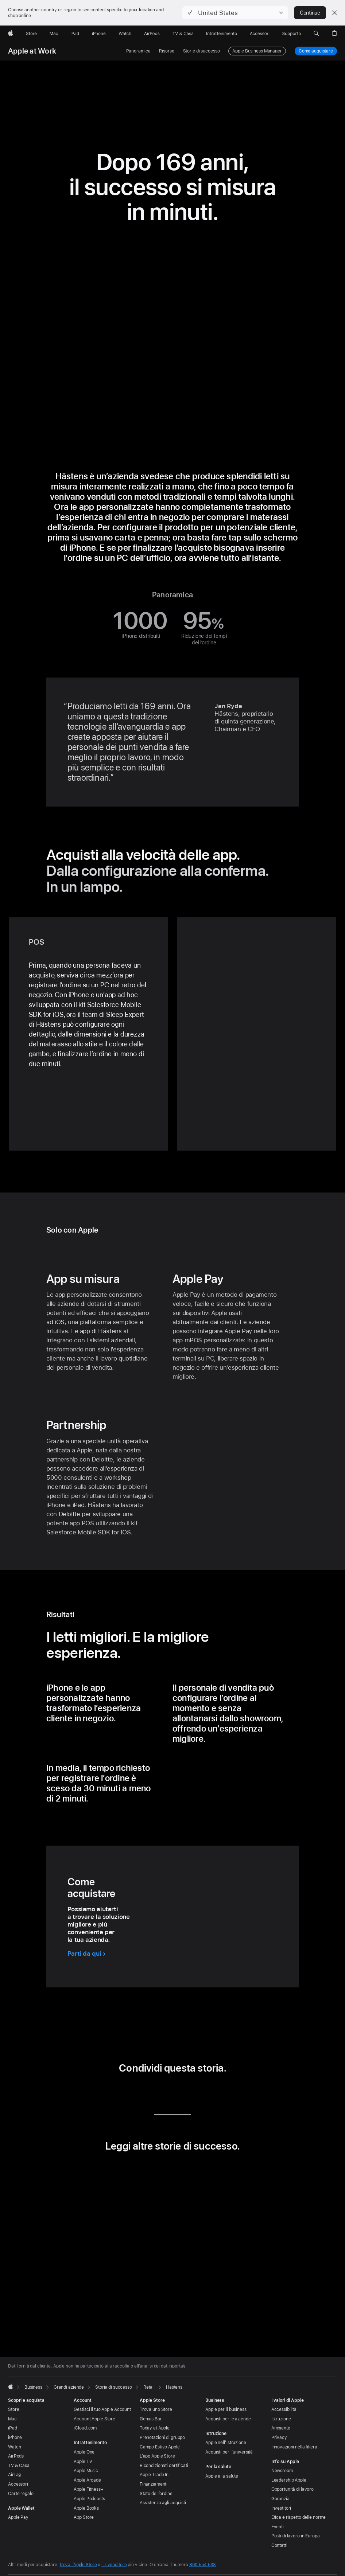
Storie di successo (201, 51)
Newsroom (282, 2470)
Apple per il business (225, 2409)
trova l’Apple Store (78, 2564)
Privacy (279, 2437)
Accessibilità (283, 2409)
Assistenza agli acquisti (163, 2502)
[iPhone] (99, 34)
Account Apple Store (94, 2418)
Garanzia (280, 2498)
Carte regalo (21, 2493)
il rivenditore (114, 2564)
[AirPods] (152, 34)
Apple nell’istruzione (225, 2442)
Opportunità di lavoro (292, 2489)
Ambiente (280, 2428)
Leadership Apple (288, 2480)
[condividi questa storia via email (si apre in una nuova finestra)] (182, 2093)
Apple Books (86, 2508)
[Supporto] (291, 34)
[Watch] (125, 34)
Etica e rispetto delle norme (298, 2517)
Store (13, 2409)
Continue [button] (310, 13)
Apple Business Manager (257, 51)
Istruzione (281, 2418)
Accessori (18, 2484)
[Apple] (10, 34)
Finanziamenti (153, 2484)
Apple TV (83, 2461)
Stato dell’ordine (156, 2493)
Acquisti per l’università (229, 2452)
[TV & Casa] (183, 34)
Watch (14, 2447)
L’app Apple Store (157, 2456)
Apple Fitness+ (88, 2489)
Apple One (84, 2452)
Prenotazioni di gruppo (162, 2437)
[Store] (31, 34)
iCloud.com (85, 2428)
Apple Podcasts (89, 2498)
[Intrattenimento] (221, 34)
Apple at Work (32, 51)
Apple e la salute (221, 2476)
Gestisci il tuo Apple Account (102, 2409)
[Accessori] (259, 34)
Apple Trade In (154, 2474)
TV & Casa (19, 2465)
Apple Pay (18, 2517)
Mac (12, 2418)
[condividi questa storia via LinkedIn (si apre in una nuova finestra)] (141, 2093)
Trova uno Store (156, 2409)
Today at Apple (155, 2428)
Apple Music (86, 2470)
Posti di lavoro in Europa (295, 2535)
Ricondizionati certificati (164, 2465)
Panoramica (138, 51)
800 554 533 (202, 2564)
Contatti (279, 2545)
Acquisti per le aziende (228, 2418)
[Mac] (54, 34)
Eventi (277, 2526)
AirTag (14, 2474)
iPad (12, 2428)
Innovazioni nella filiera (294, 2447)
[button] (235, 12)
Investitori (281, 2508)
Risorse (166, 51)
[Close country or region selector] (334, 12)
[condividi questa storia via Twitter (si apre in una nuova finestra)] (162, 2093)
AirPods (16, 2456)
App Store (84, 2517)
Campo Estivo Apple (160, 2447)
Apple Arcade (87, 2480)
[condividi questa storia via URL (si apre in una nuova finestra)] (203, 2093)
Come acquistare (316, 51)
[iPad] (74, 34)
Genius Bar (151, 2418)
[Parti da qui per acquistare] (86, 1953)
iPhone (15, 2437)
